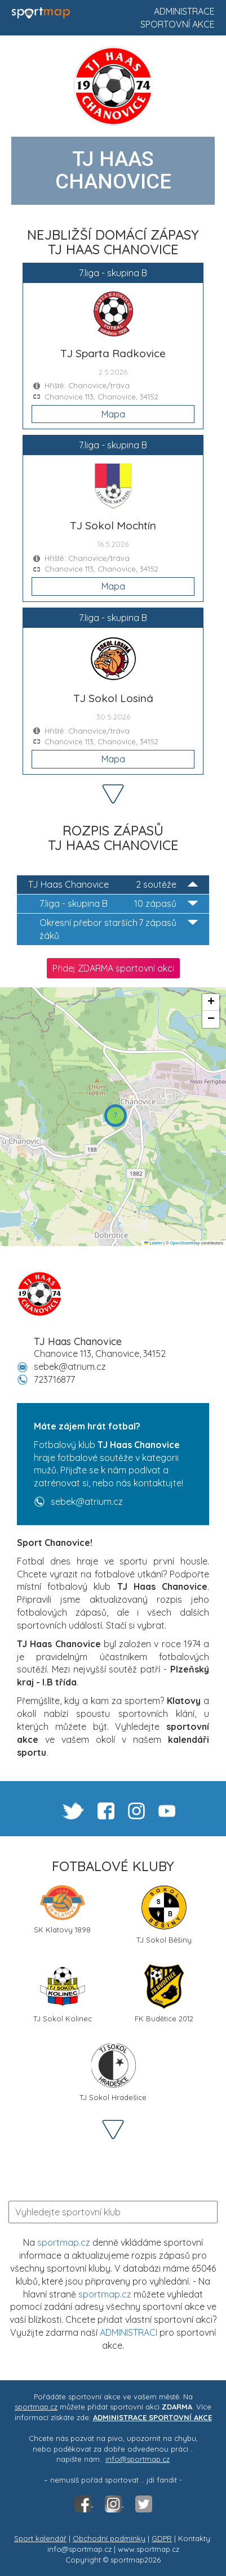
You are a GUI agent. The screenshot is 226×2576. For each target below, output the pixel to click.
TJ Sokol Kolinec (62, 1993)
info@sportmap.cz (137, 2458)
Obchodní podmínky (109, 2538)
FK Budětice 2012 (164, 1993)
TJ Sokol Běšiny (164, 1914)
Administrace (184, 11)
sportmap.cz (63, 2242)
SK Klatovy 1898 (62, 1909)
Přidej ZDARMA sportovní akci (113, 968)
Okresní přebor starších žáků (118, 928)
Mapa (113, 414)
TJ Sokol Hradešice (113, 2072)
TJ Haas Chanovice (113, 884)
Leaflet (153, 1243)
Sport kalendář (40, 2538)
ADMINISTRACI (128, 2332)
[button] (115, 1115)
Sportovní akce (177, 24)
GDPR (162, 2538)
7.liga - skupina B (118, 903)
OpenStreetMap (185, 1243)
